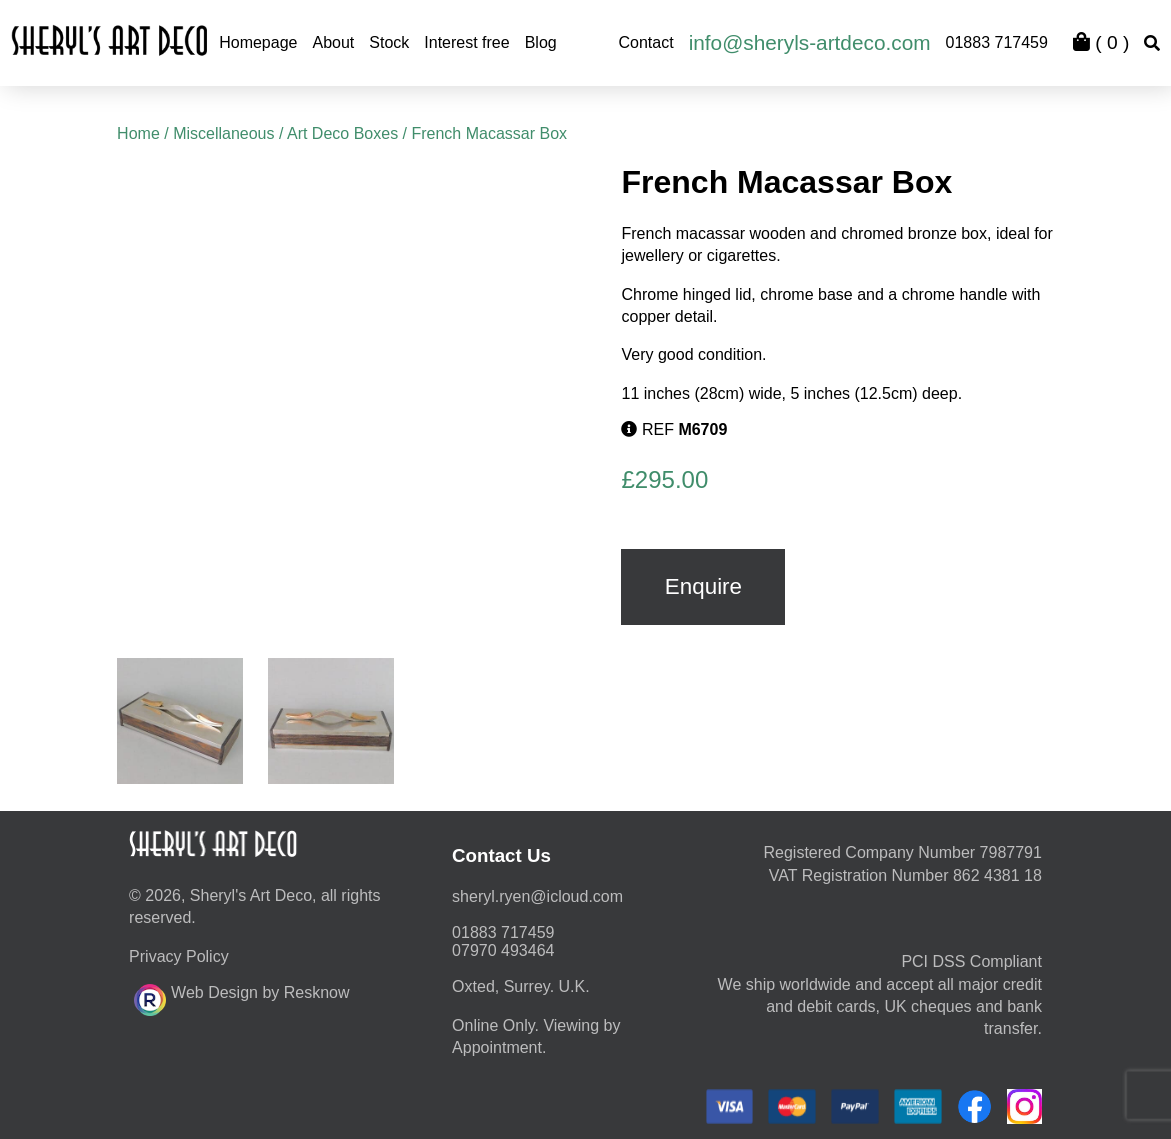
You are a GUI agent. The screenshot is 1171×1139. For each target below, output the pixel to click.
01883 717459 (997, 42)
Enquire (703, 586)
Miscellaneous (223, 133)
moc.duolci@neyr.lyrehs (537, 896)
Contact (646, 42)
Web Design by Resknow (241, 997)
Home (138, 133)
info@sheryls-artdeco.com (810, 42)
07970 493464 (503, 950)
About (333, 42)
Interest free (466, 42)
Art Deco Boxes (342, 133)
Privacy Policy (179, 956)
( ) (1101, 42)
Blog (541, 42)
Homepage (258, 42)
